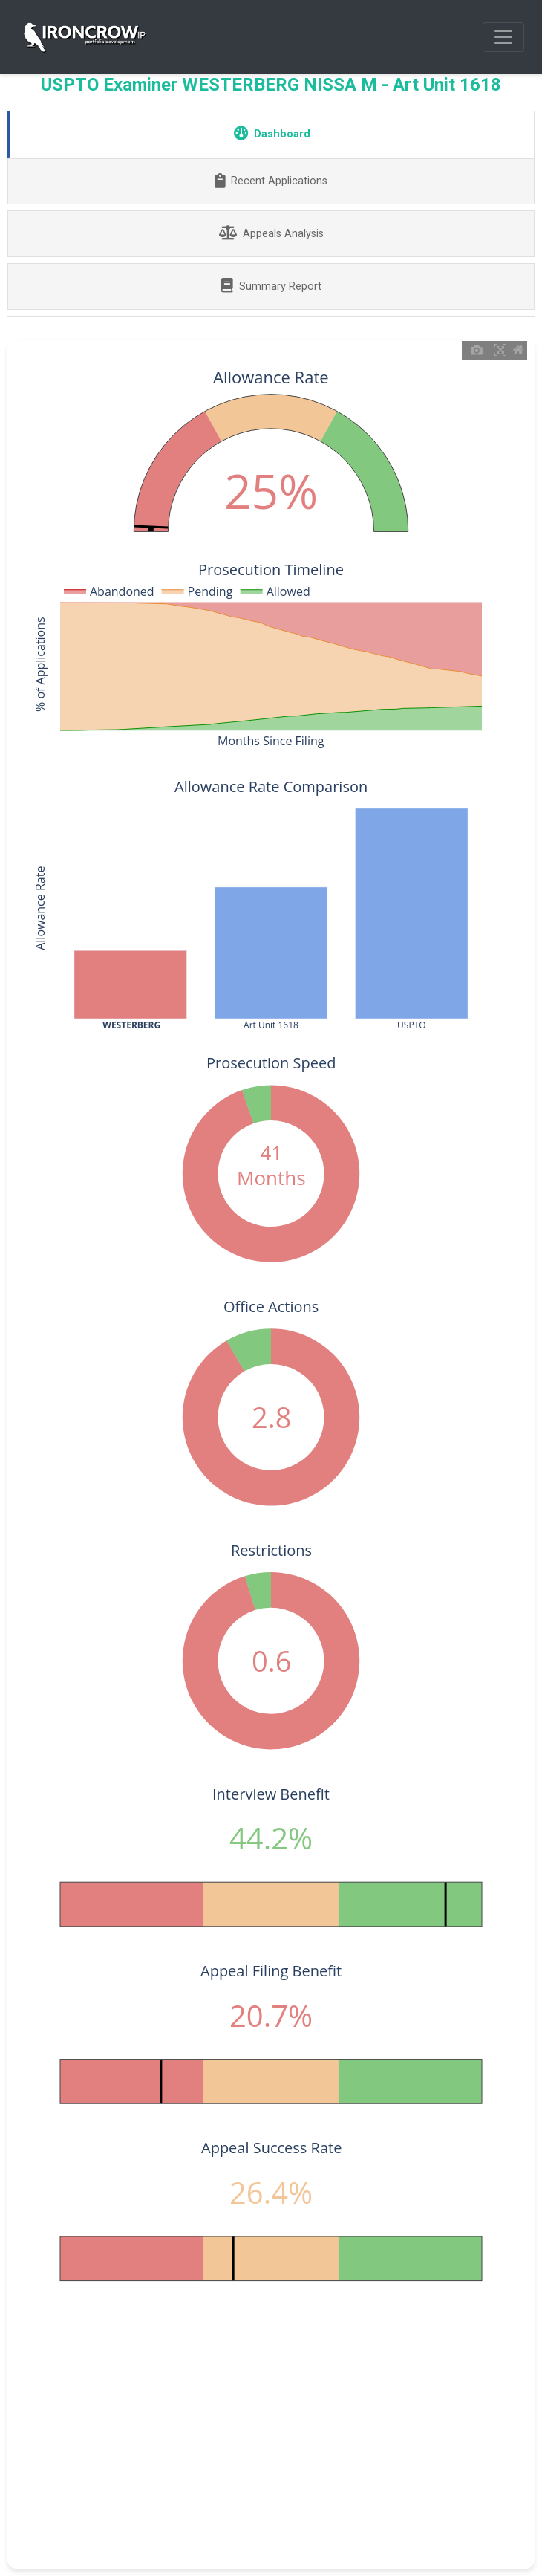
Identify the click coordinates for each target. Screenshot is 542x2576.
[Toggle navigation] (503, 37)
